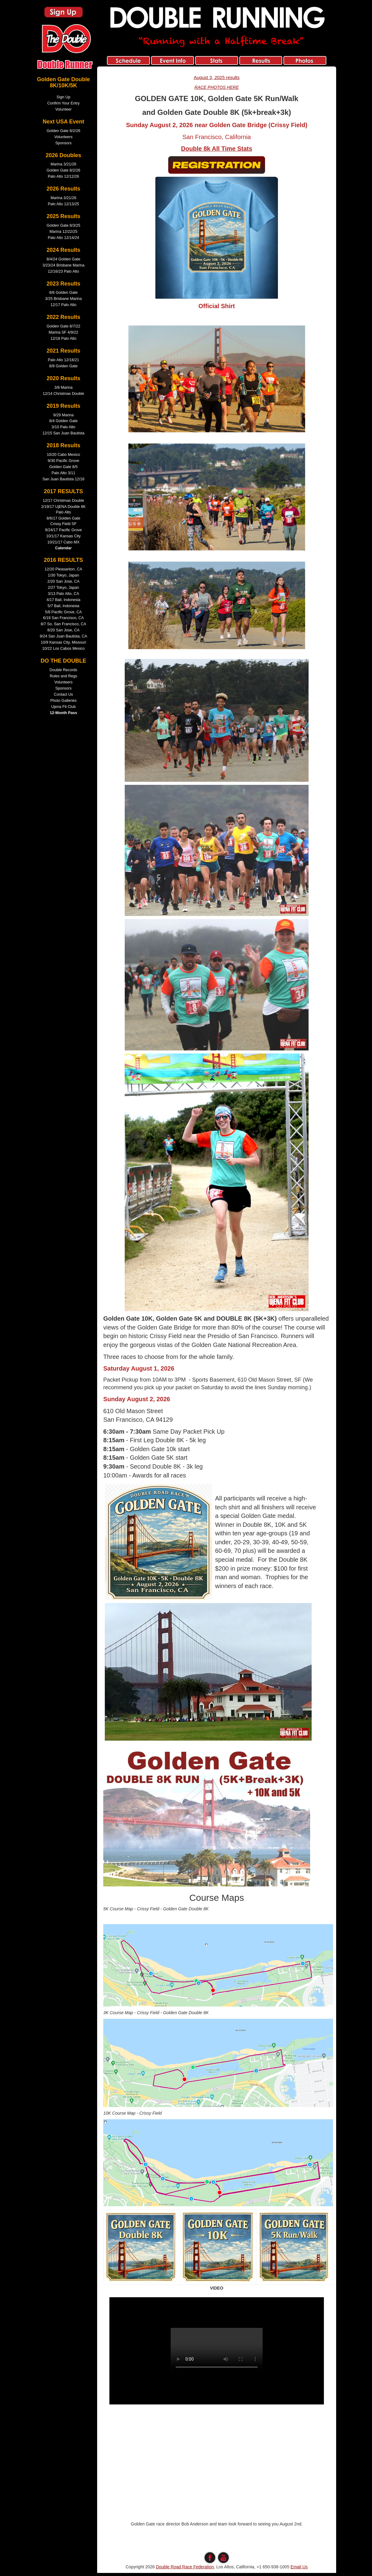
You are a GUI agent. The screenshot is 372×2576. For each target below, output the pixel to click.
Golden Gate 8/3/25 (63, 225)
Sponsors (63, 143)
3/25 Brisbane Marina (63, 299)
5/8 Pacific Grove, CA (63, 612)
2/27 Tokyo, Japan (63, 587)
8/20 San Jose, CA (63, 630)
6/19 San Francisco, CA (63, 618)
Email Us (299, 2566)
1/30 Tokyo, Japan (63, 575)
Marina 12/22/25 (63, 231)
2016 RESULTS (63, 560)
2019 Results (63, 406)
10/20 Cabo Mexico (63, 454)
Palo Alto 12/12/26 (63, 176)
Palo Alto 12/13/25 (63, 204)
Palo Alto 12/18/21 (63, 360)
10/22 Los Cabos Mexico (63, 648)
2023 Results (63, 284)
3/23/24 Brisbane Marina (63, 265)
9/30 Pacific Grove (63, 461)
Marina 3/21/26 (63, 164)
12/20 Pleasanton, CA (63, 569)
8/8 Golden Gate (63, 366)
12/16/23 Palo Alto (63, 271)
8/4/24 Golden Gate (63, 259)
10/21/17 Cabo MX (63, 542)
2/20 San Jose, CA (63, 581)
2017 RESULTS (63, 491)
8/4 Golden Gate (63, 421)
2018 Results (63, 445)
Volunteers (63, 137)
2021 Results (63, 351)
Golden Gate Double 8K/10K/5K (63, 82)
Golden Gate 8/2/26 (63, 131)
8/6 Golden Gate (63, 292)
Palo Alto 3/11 (63, 473)
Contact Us (63, 694)
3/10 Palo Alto (63, 427)
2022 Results (63, 317)
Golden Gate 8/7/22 (63, 326)
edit (216, 2548)
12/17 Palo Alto (64, 305)
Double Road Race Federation (185, 2566)
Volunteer (63, 109)
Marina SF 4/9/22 (63, 332)
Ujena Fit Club (63, 707)
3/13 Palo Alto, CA (63, 594)
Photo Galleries (63, 700)
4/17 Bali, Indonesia (64, 600)
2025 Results (63, 216)
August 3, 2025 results (217, 77)
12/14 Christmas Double (63, 394)
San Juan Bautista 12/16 (63, 479)
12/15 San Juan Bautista (63, 433)
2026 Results (63, 189)
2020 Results (63, 378)
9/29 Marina (63, 415)
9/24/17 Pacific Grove (63, 530)
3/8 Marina (63, 387)
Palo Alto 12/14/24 (63, 238)
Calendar (63, 548)
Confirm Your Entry (63, 103)
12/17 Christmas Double (63, 500)
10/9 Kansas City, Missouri (63, 642)
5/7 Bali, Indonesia (63, 606)
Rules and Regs (63, 676)
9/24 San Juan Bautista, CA (63, 636)
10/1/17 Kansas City (63, 536)
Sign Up (63, 97)
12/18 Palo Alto (64, 338)
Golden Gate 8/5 (63, 467)
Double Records (63, 670)
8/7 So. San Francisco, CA (63, 624)
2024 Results (63, 250)
